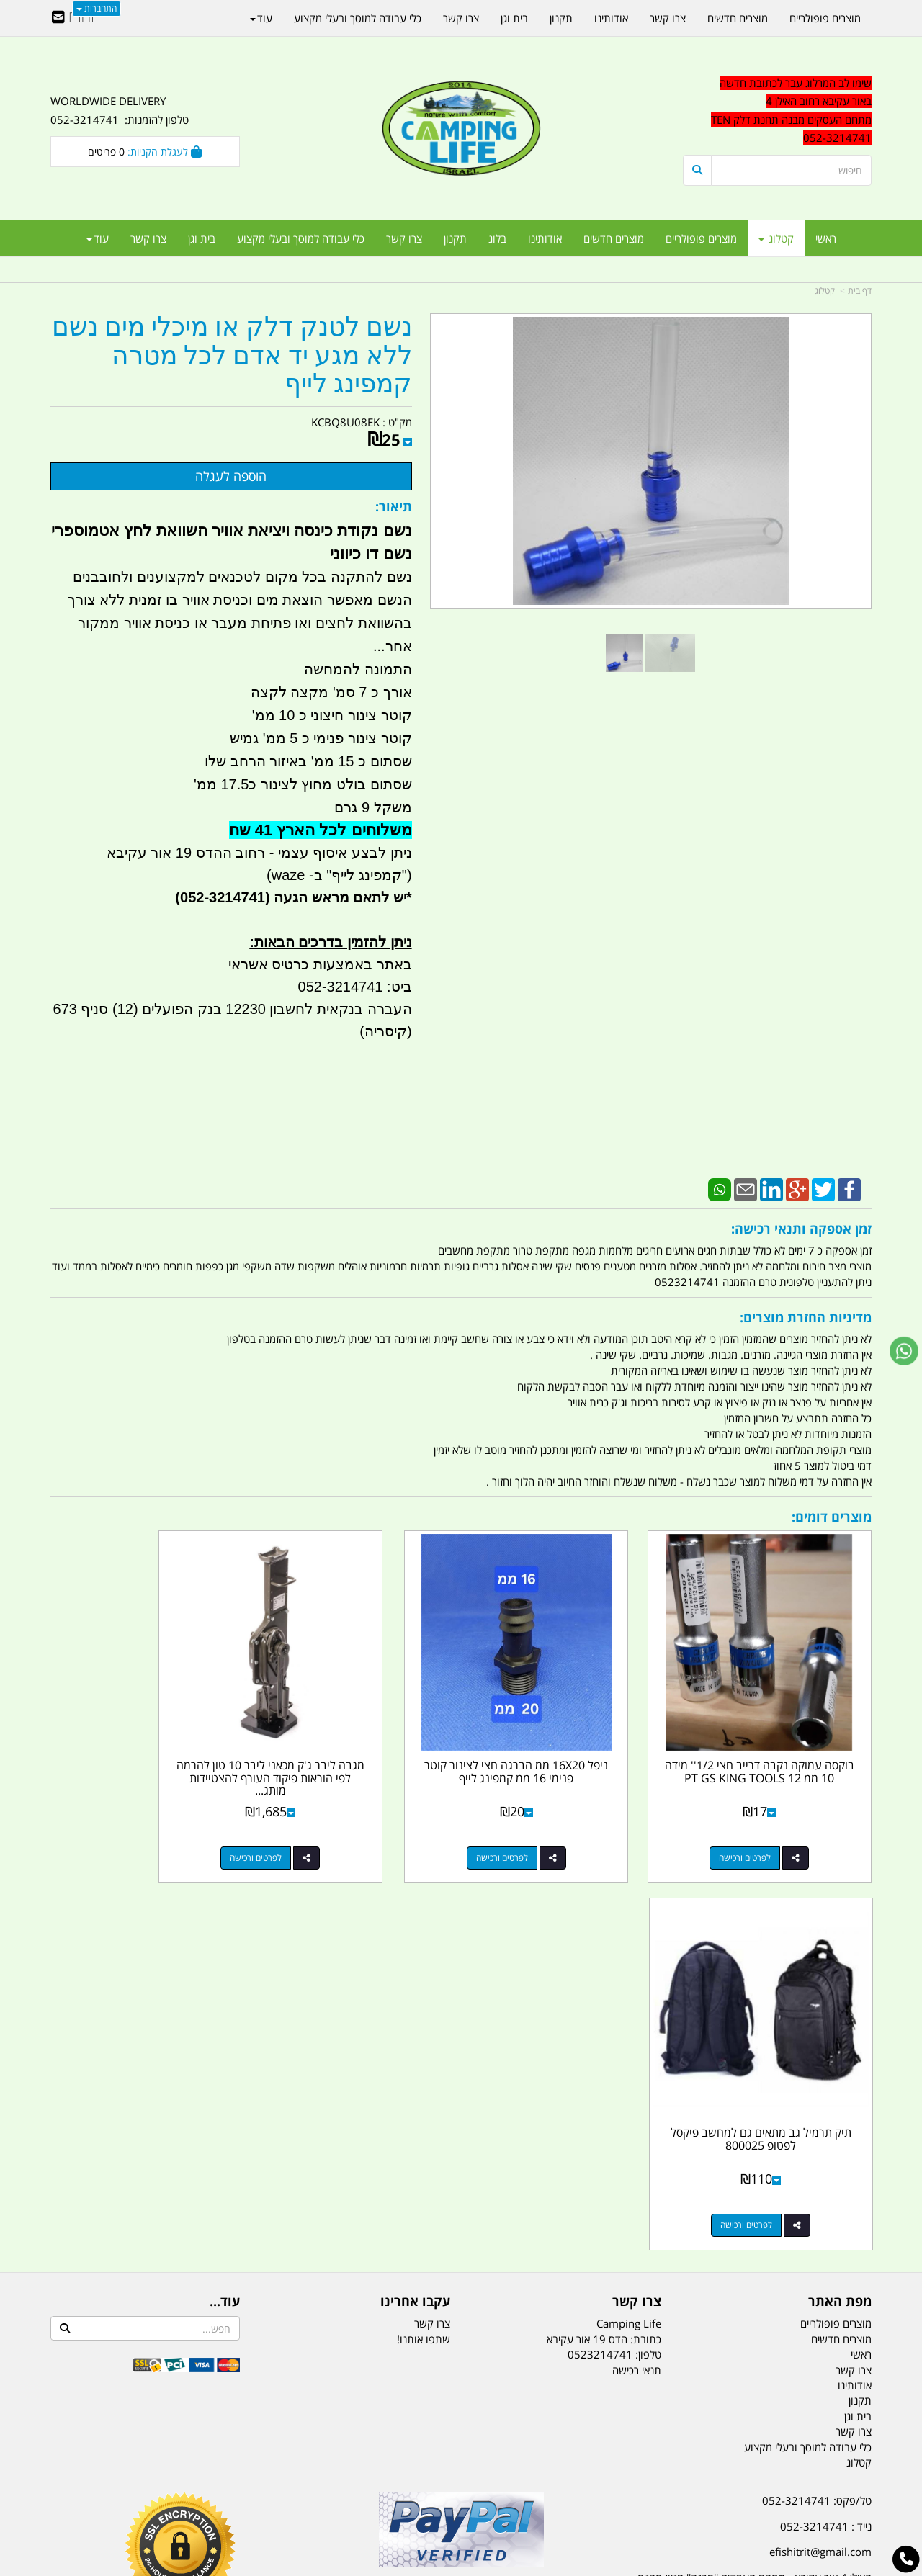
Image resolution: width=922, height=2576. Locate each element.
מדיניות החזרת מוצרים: (806, 1317)
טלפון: (648, 1951)
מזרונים (236, 2493)
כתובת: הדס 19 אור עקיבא (604, 1936)
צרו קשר (636, 1899)
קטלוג (825, 290)
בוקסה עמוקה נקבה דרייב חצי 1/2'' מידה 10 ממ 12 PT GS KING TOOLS (777, 1742)
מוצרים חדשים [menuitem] (613, 238)
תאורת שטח (351, 2493)
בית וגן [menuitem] (201, 238)
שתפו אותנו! (423, 1936)
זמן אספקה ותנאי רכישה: (801, 1228)
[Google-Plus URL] (81, 18)
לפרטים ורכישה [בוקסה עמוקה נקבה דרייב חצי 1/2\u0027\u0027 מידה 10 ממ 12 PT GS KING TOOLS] (763, 1822)
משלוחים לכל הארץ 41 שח (320, 830)
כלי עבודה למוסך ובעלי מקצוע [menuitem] (300, 238)
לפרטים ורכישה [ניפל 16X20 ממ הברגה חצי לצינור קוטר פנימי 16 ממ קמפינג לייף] (552, 1822)
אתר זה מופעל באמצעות (461, 2566)
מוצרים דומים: (832, 1516)
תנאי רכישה (636, 1967)
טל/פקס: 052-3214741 (817, 2098)
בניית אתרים (410, 2566)
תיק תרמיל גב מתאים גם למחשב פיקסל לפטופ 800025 (145, 1736)
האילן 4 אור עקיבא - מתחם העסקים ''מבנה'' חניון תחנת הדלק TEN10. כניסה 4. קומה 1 (754, 2184)
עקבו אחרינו (415, 1899)
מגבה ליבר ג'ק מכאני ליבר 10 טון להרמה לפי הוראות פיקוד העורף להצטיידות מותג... (355, 1742)
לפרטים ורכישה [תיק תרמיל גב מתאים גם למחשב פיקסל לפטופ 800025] (130, 1822)
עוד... (225, 1899)
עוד (97, 238)
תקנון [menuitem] (455, 238)
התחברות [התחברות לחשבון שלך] (96, 8)
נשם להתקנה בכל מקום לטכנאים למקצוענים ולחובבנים (242, 577)
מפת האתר (840, 1899)
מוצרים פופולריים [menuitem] (701, 238)
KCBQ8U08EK (345, 422)
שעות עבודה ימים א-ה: (778, 2219)
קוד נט (440, 2566)
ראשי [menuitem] (825, 238)
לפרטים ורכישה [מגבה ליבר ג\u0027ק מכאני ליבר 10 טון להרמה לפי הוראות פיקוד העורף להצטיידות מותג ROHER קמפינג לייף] (341, 1822)
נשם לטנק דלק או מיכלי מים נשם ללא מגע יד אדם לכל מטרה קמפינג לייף (232, 355)
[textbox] (742, 2279)
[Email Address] (58, 18)
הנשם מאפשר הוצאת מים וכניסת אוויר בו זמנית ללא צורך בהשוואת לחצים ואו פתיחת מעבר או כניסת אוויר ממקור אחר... (240, 623)
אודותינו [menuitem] (545, 238)
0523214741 (600, 1951)
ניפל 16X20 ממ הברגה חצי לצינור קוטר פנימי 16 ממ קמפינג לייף (566, 1742)
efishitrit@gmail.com (820, 2149)
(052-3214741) (220, 897)
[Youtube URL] (71, 18)
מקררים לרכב (288, 2493)
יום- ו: (745, 2290)
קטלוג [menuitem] (776, 238)
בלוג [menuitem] (497, 238)
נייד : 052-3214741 (826, 2124)
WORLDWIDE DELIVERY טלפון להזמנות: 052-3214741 (119, 110)
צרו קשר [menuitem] (404, 238)
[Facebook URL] (91, 18)
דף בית (860, 290)
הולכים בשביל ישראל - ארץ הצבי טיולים (461, 2202)
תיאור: (393, 506)
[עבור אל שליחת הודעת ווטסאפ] (904, 1351)
